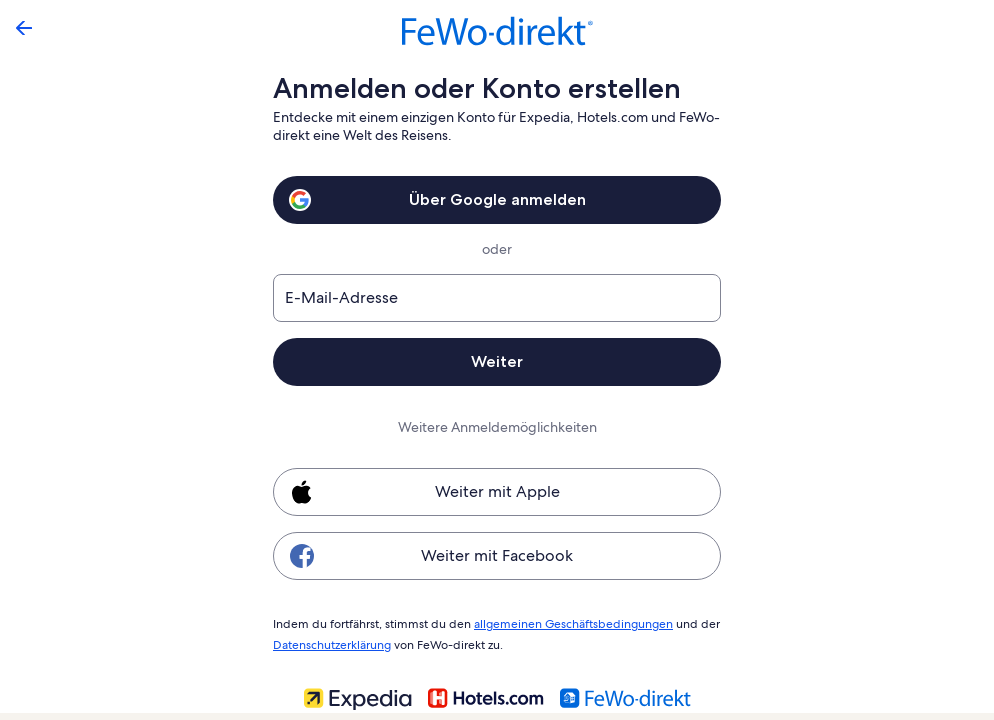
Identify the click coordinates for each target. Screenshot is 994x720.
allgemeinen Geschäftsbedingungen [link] (563, 623)
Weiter (497, 361)
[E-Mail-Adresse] (497, 298)
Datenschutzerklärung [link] (331, 642)
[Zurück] (24, 28)
